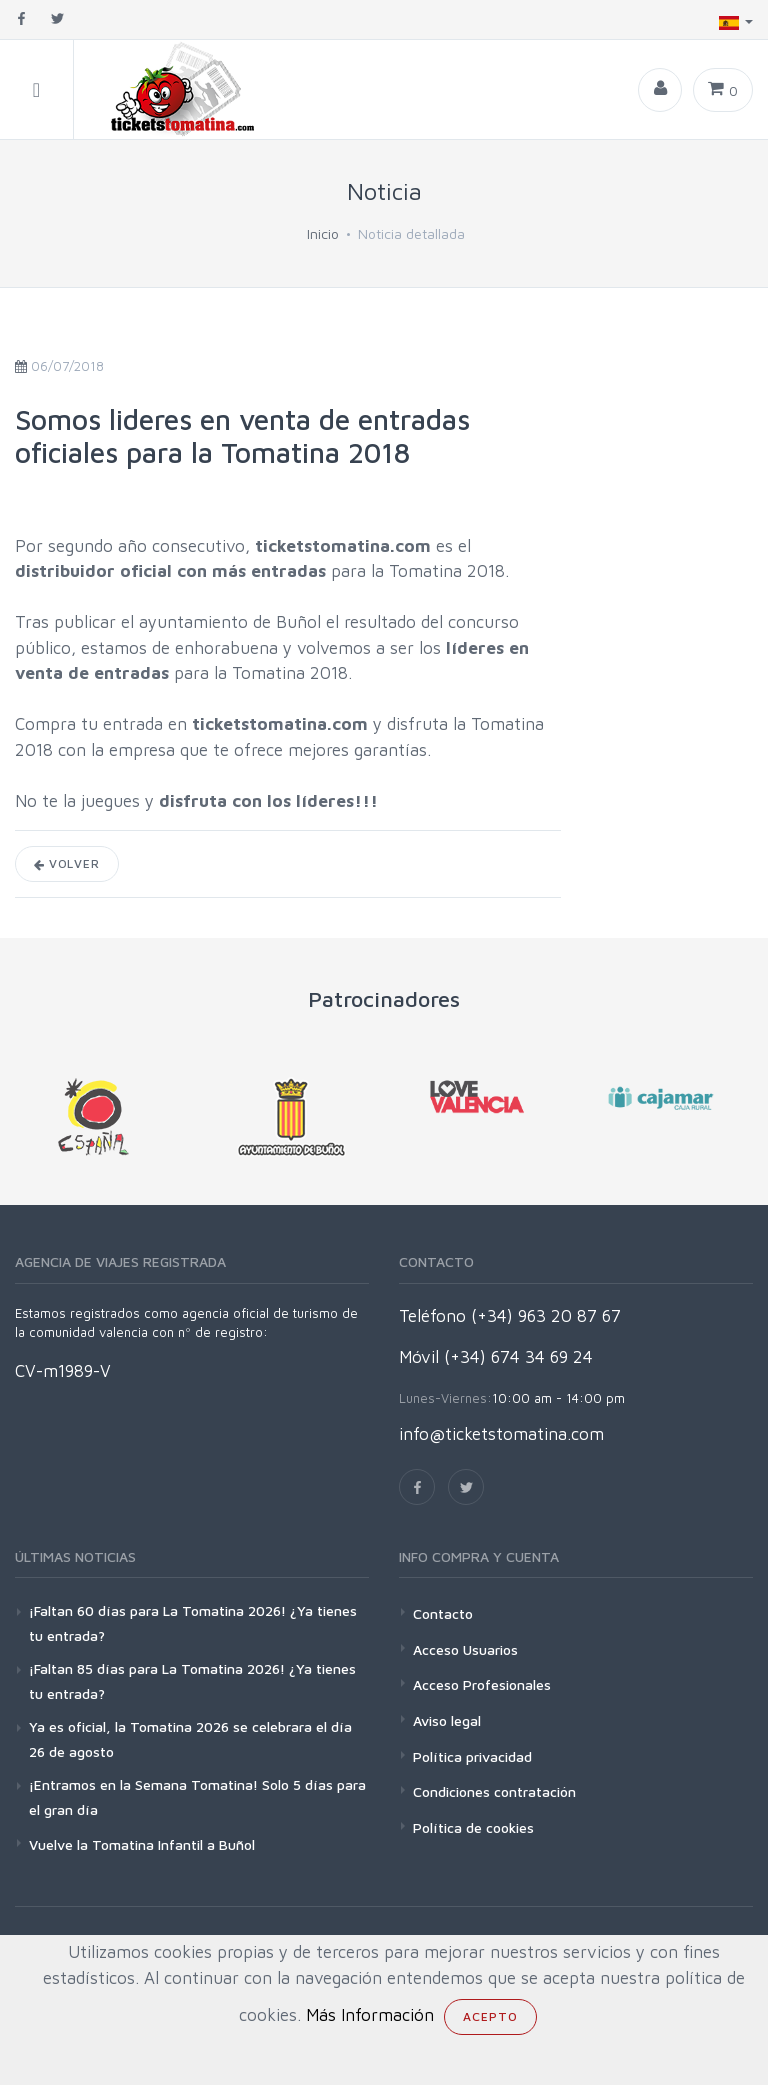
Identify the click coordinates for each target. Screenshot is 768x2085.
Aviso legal (447, 1720)
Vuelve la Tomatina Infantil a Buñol (142, 1844)
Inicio (323, 233)
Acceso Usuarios (465, 1649)
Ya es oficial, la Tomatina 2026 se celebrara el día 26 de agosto (190, 1739)
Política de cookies (473, 1827)
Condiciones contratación (494, 1791)
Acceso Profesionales (482, 1684)
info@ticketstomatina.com (501, 1434)
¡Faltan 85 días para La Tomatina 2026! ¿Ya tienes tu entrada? (192, 1681)
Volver (67, 863)
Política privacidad (472, 1756)
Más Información (370, 2015)
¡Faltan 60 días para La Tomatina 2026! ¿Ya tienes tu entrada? (193, 1623)
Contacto (443, 1613)
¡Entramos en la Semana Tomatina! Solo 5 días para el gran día (197, 1797)
